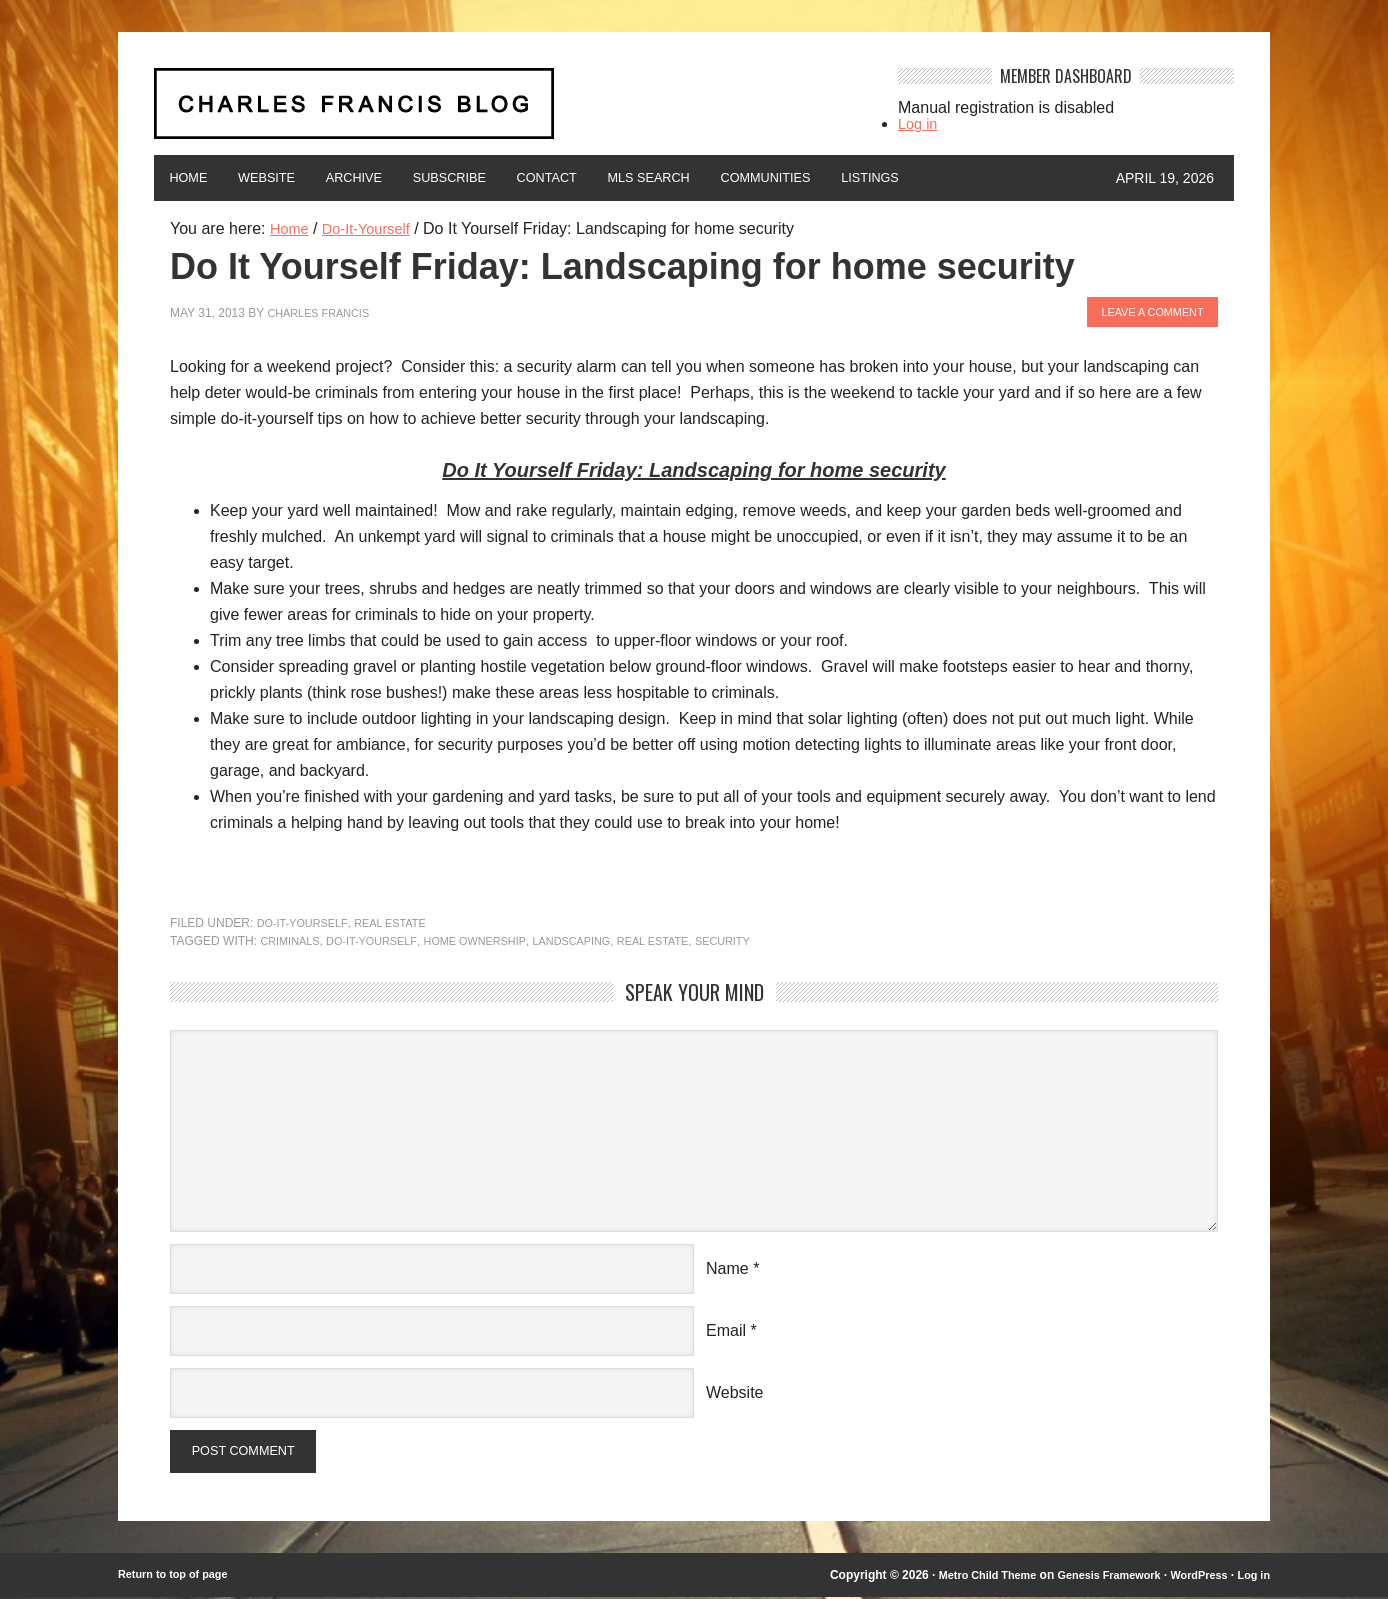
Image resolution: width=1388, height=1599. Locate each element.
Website (287, 178)
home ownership (495, 938)
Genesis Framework (1094, 1577)
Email (726, 1327)
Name (727, 1265)
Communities (870, 178)
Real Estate (402, 920)
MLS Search (734, 178)
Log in (920, 123)
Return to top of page (178, 1577)
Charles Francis (323, 310)
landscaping (600, 938)
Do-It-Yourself (306, 920)
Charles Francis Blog (508, 111)
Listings (991, 178)
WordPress (1192, 1577)
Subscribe (501, 178)
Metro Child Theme (961, 1577)
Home (195, 178)
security (765, 938)
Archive (390, 178)
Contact (615, 178)
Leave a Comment (1145, 310)
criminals (292, 938)
